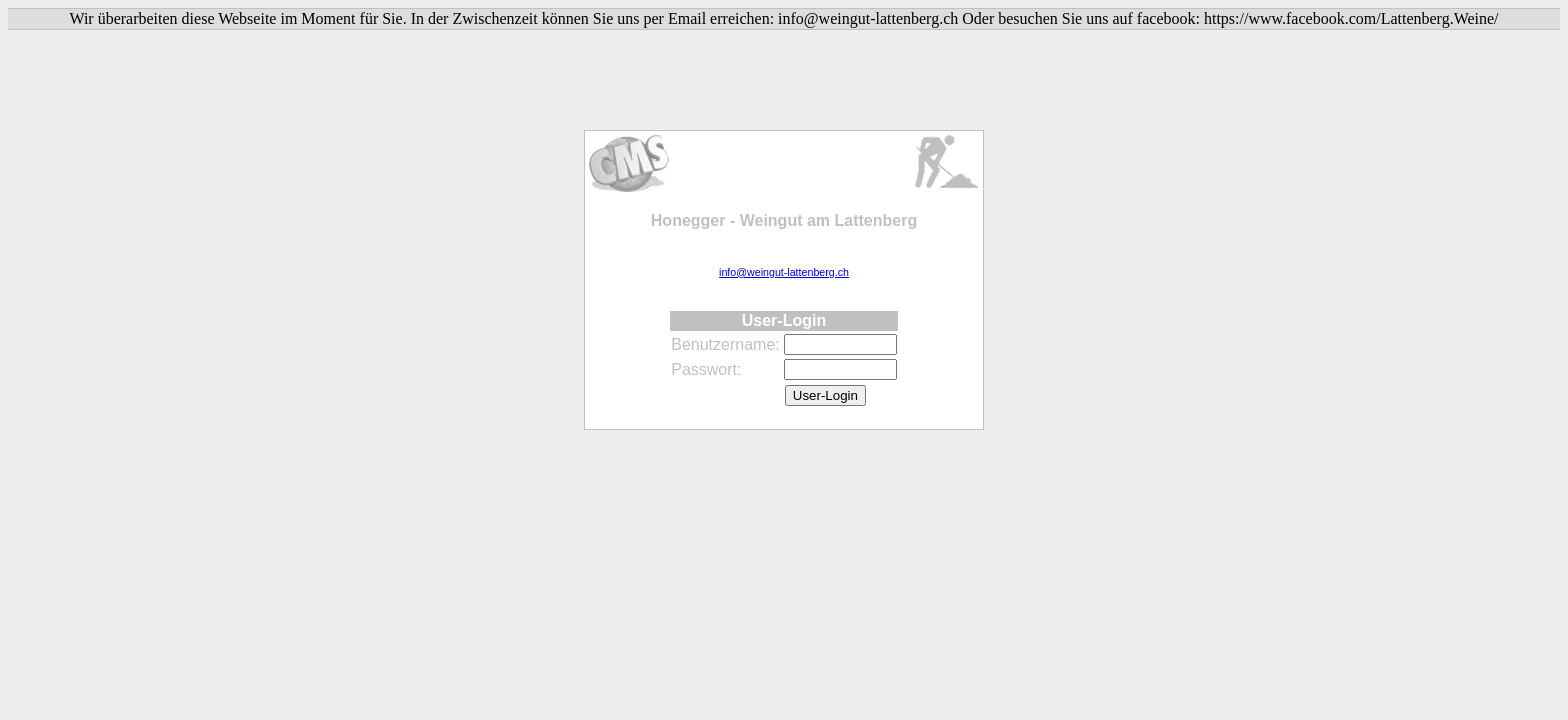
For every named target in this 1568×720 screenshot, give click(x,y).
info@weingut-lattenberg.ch (784, 272)
